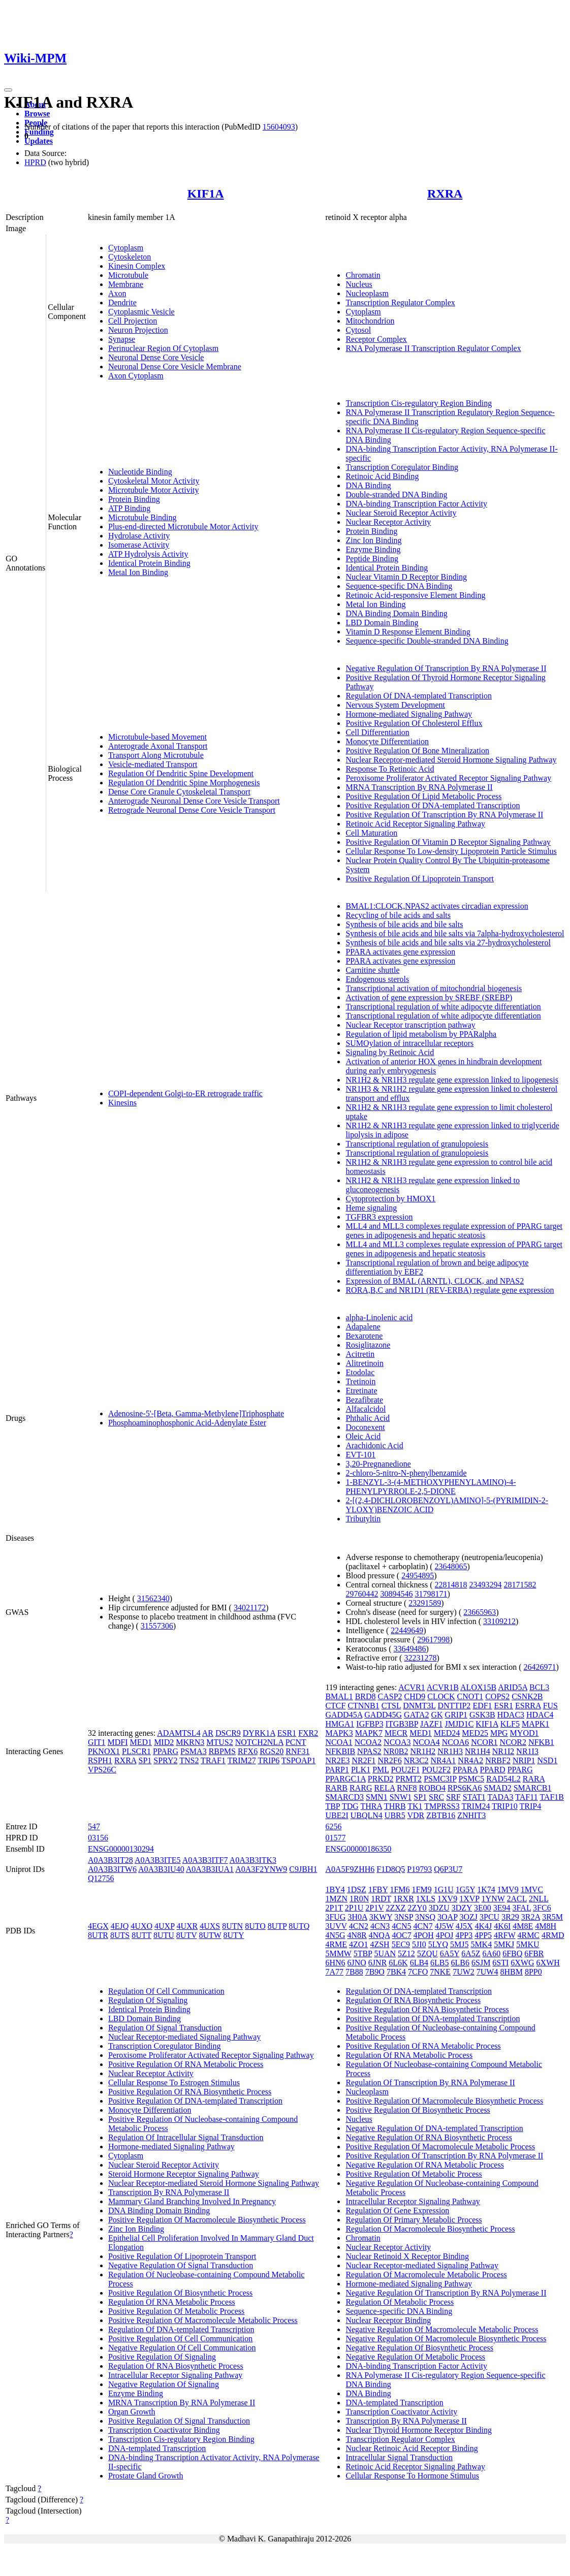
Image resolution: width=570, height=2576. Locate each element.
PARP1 (337, 1769)
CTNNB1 (363, 1705)
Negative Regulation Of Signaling (163, 2384)
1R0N (359, 1898)
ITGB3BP (402, 1724)
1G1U (444, 1889)
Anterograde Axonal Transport (158, 746)
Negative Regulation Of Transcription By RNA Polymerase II (445, 668)
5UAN (385, 1953)
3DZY (462, 1907)
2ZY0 (417, 1907)
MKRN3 (190, 1742)
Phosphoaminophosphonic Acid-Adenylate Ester (187, 1422)
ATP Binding (129, 508)
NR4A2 (470, 1760)
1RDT (381, 1898)
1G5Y (466, 1889)
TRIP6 (268, 1760)
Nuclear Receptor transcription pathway (410, 1025)
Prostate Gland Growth (145, 2475)
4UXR (187, 1926)
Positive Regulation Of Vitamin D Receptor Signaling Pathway (448, 842)
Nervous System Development (395, 705)
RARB (336, 1788)
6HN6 (335, 1962)
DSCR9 (228, 1733)
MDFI (118, 1742)
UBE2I (336, 1815)
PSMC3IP (440, 1778)
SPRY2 (165, 1760)
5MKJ (504, 1944)
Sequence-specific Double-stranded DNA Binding (426, 641)
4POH (424, 1935)
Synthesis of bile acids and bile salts (404, 924)
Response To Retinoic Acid (389, 769)
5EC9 (401, 1944)
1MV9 (508, 1889)
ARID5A (512, 1687)
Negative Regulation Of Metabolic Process (415, 2356)
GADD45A (343, 1714)
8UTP (277, 1926)
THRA (371, 1806)
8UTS (120, 1935)
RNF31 (297, 1751)
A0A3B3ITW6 (112, 1869)
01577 (335, 1837)
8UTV (186, 1935)
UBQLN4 (367, 1815)
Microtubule (128, 275)
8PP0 (533, 1971)
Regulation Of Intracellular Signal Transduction (186, 2137)
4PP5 (483, 1935)
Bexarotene (364, 1335)
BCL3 (539, 1687)
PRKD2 (381, 1778)
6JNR (377, 1962)
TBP (332, 1806)
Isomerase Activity (138, 544)
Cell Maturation (371, 833)
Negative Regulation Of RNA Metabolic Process (424, 2164)
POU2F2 (436, 1769)
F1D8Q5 (390, 1869)
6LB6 (460, 1962)
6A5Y (450, 1953)
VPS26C (102, 1769)
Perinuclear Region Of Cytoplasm (163, 348)
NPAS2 (369, 1751)
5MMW (338, 1953)
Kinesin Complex (136, 266)
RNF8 (407, 1788)
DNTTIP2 (453, 1705)
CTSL (391, 1705)
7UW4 (487, 1971)
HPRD (35, 162)
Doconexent (365, 1427)
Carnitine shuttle (372, 970)
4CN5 (401, 1926)
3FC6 (542, 1907)
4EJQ (120, 1926)
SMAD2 (497, 1788)
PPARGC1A (345, 1778)
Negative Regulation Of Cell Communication (182, 2347)
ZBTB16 (440, 1815)
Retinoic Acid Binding (382, 476)
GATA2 (416, 1714)
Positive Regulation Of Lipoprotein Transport (419, 878)
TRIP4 (531, 1806)
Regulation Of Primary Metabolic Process (413, 2219)
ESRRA (528, 1705)
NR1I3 (527, 1751)
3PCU (489, 1917)
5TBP (363, 1953)
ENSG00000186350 (358, 1848)
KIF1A (205, 193)
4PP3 (463, 1935)
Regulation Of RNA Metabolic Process (171, 2302)
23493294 (485, 1584)
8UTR (98, 1935)
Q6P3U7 (448, 1869)
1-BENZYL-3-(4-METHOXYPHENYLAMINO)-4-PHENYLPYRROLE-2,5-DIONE (430, 1487)
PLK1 (360, 1769)
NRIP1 (524, 1760)
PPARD (492, 1769)
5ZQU (427, 1953)
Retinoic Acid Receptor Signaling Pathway (415, 823)
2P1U (354, 1907)
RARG (361, 1788)
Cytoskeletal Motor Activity (154, 480)
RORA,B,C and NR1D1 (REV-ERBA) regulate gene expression (449, 1290)
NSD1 (547, 1760)
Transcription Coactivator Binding (164, 2430)
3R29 (510, 1917)
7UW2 (463, 1971)
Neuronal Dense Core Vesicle (156, 357)
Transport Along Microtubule (156, 755)
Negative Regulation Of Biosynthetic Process (419, 2347)
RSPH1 (100, 1760)
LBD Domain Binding (381, 622)
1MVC (532, 1889)
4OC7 (401, 1935)
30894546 (396, 1593)
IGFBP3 (369, 1724)
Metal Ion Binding (138, 572)
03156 (98, 1837)
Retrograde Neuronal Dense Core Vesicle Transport (191, 810)
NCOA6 (455, 1742)
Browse (37, 113)
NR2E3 (337, 1760)
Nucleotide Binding (140, 471)
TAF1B (552, 1797)
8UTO (255, 1926)
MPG (499, 1733)
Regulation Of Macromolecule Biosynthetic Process (430, 2228)
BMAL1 (339, 1696)
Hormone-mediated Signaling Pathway (408, 714)
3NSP (403, 1917)
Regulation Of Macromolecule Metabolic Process (425, 2274)
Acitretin (359, 1354)
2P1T (333, 1907)
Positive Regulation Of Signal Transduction (179, 2420)
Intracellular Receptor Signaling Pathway (175, 2375)
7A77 (334, 1971)
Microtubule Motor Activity (153, 490)
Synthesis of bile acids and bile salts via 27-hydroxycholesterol (447, 942)
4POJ (445, 1935)
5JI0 (419, 1944)
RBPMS (222, 1751)
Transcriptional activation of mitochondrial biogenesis (433, 988)
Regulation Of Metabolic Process (399, 2302)
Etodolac (359, 1372)
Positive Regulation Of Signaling (162, 2356)
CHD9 (415, 1696)
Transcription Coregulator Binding (401, 467)
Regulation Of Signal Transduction (165, 2027)
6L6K (398, 1962)
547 (94, 1826)
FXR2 (308, 1733)
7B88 (354, 1971)
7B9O (375, 1971)
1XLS (425, 1898)
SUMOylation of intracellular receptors (409, 1043)
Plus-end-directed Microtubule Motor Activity (183, 526)
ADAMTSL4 (178, 1733)
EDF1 (482, 1705)
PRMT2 (409, 1778)
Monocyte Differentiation (387, 741)
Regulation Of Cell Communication (166, 1991)
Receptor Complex (375, 339)
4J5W (444, 1926)
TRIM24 (475, 1806)
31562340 (153, 1598)
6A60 (492, 1953)
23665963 (479, 1612)
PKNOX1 (104, 1751)
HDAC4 (539, 1714)
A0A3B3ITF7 (205, 1860)
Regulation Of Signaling (147, 2000)
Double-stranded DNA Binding (396, 494)
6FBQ (512, 1953)
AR (207, 1733)
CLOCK (441, 1696)
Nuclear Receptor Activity (388, 522)
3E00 (482, 1907)
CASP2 (390, 1696)
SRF (453, 1797)
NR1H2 (422, 1751)
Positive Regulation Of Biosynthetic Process (180, 2292)
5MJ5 (459, 1944)
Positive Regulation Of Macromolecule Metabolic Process (203, 2320)
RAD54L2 (503, 1778)
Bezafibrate (364, 1399)
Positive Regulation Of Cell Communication (180, 2338)
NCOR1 (484, 1742)
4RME (336, 1944)
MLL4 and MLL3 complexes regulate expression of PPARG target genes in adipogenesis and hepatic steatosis (453, 1230)
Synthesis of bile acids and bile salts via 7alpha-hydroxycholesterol (454, 933)
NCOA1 (338, 1742)
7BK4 (396, 1971)
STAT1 (474, 1797)
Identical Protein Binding (149, 563)
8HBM (511, 1971)
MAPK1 (535, 1724)
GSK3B (482, 1714)
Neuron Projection (138, 330)
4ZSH (379, 1944)
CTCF (335, 1705)
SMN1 (377, 1797)
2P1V (374, 1907)
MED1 (141, 1742)
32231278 (420, 1657)
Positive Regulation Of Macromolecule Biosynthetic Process (207, 2219)
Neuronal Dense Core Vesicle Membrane (174, 366)
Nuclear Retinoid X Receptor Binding (407, 2256)
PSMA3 (193, 1751)
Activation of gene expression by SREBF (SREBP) (428, 997)
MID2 (164, 1742)
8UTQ (299, 1926)
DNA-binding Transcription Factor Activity (416, 503)
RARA (534, 1778)
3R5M (552, 1917)
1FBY (378, 1889)
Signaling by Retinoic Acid (389, 1052)
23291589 (424, 1603)
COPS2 (497, 1696)
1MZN (336, 1898)
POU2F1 (405, 1769)
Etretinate (361, 1390)
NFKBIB (340, 1751)
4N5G (335, 1935)
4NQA (379, 1935)
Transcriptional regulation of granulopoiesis (416, 1143)
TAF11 (526, 1797)
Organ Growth (131, 2411)
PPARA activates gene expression (400, 951)
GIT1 (97, 1742)
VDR (415, 1815)
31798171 (431, 1593)
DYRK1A (259, 1733)
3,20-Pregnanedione (377, 1463)
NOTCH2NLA (259, 1742)
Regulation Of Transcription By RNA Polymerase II (430, 2082)
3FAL (522, 1907)
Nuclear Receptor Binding (388, 2320)
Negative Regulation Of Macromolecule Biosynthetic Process (445, 2338)
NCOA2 (368, 1742)
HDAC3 (510, 1714)
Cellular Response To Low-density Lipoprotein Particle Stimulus (450, 851)
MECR (396, 1733)
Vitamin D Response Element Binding (407, 631)
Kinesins (122, 1102)
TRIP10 (505, 1806)
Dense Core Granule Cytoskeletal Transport (179, 791)
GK (436, 1714)
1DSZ (356, 1889)
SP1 (145, 1760)
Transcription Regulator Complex (400, 302)
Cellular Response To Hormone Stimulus (412, 2475)
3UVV (335, 1926)
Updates (38, 141)
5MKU (527, 1944)
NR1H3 (450, 1751)
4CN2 (358, 1926)
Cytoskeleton (129, 256)
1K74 (486, 1889)
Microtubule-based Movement (157, 737)
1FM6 (399, 1889)
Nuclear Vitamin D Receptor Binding (406, 577)
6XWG (522, 1962)
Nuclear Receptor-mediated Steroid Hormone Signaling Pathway (450, 759)
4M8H (545, 1926)
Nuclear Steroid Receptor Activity (400, 512)
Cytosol (358, 330)
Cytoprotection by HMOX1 (390, 1198)
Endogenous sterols (377, 979)
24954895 (417, 1575)
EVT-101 (360, 1454)
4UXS (210, 1926)
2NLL (539, 1898)
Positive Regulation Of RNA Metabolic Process (185, 2064)
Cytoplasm (125, 247)
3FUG (335, 1917)
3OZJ (468, 1917)
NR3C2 (416, 1760)
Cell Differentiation (377, 732)
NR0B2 (396, 1751)
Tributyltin (363, 1518)
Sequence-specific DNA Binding (398, 586)
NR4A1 (443, 1760)
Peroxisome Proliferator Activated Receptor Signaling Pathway (448, 778)
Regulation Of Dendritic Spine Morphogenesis (184, 782)
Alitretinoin (364, 1363)
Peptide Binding (371, 558)
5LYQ (438, 1944)
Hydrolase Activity (139, 535)
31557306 (157, 1625)
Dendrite (122, 302)
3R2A (530, 1917)
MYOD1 (524, 1733)
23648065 (451, 1566)
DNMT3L (419, 1705)
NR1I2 (503, 1751)
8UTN (232, 1926)
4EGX (98, 1926)
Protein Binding (134, 499)
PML (380, 1769)
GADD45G (383, 1714)
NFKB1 (541, 1742)
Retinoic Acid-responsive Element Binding (415, 595)
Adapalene (362, 1326)
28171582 (519, 1584)
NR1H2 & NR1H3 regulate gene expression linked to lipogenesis (451, 1079)
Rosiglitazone (367, 1345)
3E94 (502, 1907)
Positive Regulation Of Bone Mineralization (417, 750)
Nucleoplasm (366, 293)
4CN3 (380, 1926)
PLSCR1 (136, 1751)
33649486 (410, 1648)
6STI (500, 1962)
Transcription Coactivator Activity (401, 2411)
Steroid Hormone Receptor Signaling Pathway (183, 2174)
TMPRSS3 (441, 1806)
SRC (436, 1797)
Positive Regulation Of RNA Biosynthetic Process (189, 2091)
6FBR (534, 1953)
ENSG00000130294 (121, 1848)
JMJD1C (459, 1724)
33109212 (499, 1621)
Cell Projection (132, 320)
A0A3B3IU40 (161, 1869)
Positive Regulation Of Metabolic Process (176, 2311)
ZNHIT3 (471, 1815)
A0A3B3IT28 (110, 1860)
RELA (384, 1788)
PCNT (296, 1742)
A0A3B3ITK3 (253, 1860)
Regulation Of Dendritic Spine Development (181, 773)
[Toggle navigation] (8, 89)
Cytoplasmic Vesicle (141, 311)
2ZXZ (395, 1907)
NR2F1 (363, 1760)
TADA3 (500, 1797)
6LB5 (439, 1962)
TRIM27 (242, 1760)
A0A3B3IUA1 (210, 1869)
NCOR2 (513, 1742)
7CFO (418, 1971)
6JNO (356, 1962)
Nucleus (358, 284)
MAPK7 (369, 1733)
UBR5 (395, 1815)
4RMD (553, 1935)
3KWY (381, 1917)
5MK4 (481, 1944)
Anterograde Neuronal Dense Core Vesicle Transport (194, 801)
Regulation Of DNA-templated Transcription (418, 695)
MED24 (447, 1733)
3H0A (357, 1917)
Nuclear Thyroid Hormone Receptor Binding (418, 2430)
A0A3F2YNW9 (261, 1869)
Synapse (121, 339)
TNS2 (189, 1760)
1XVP (469, 1898)
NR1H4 (477, 1751)
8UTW (210, 1935)
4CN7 (422, 1926)
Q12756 (101, 1878)
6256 (333, 1826)
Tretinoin (360, 1381)
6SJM (480, 1962)
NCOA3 (397, 1742)
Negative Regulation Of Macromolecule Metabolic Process (441, 2329)
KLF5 (510, 1724)
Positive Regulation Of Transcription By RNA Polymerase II (444, 814)
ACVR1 (411, 1687)
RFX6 (248, 1751)
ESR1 (286, 1733)
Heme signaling (371, 1207)
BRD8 (365, 1696)
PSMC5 (471, 1778)
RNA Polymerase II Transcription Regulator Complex (433, 348)
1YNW (493, 1898)
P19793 (419, 1869)
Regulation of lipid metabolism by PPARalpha (420, 1034)
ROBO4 (432, 1788)
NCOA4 (426, 1742)
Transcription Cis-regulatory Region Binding (418, 403)
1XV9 (447, 1898)
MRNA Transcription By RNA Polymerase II (418, 787)
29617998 (433, 1639)
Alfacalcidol (365, 1409)
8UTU (163, 1935)
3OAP (447, 1917)
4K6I (502, 1926)
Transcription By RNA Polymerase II (169, 2192)
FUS (550, 1705)
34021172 (250, 1607)
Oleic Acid (363, 1436)
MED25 (475, 1733)
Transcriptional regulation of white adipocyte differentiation (443, 1006)
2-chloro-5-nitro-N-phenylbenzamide (405, 1473)
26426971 (540, 1667)
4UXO (141, 1926)
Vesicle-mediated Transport (153, 764)
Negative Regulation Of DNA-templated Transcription (434, 2128)
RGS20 (271, 1751)
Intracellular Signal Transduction (399, 2457)
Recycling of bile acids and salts (398, 915)
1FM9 (422, 1889)
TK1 (414, 1806)
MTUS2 (219, 1742)
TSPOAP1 (298, 1760)
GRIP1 (456, 1714)
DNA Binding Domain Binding (396, 613)
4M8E (523, 1926)
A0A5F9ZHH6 (349, 1869)
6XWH (548, 1962)
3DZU (439, 1907)
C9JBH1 (303, 1869)
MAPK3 (339, 1733)
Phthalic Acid (367, 1418)
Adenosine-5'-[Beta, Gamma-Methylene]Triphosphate (196, 1413)
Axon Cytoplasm (136, 375)
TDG (350, 1806)
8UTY (234, 1935)
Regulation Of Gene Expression (397, 2210)
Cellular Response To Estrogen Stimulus (174, 2082)
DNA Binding (368, 485)
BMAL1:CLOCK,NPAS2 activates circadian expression (436, 906)
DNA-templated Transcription (157, 2448)
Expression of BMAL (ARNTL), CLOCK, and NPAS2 (434, 1281)
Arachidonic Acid (374, 1445)
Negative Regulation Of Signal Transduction (180, 2265)
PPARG (165, 1751)
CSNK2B (527, 1696)
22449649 (407, 1630)
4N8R (357, 1935)
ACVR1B (443, 1687)
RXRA (444, 193)
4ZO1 (358, 1944)
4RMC (528, 1935)
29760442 (361, 1593)
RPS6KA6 (465, 1788)
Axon (117, 293)
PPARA (465, 1769)
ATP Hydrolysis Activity (148, 554)
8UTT (141, 1935)
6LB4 (419, 1962)
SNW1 (401, 1797)
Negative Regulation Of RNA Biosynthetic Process (428, 2137)
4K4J (483, 1926)
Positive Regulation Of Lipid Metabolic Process (423, 796)
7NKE (440, 1971)
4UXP (164, 1926)
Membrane (125, 284)
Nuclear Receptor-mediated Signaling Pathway (184, 2036)
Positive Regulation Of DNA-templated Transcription (432, 805)
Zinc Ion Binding (373, 540)
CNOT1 (470, 1696)
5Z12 (406, 1953)
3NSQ (425, 1917)
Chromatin (362, 275)
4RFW (504, 1935)
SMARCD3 (344, 1797)
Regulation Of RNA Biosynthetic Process (175, 2366)
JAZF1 (431, 1724)
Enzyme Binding (372, 549)
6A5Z (470, 1953)
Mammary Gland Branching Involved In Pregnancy (192, 2201)
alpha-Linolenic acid (379, 1317)
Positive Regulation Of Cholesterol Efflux (413, 723)
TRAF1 (213, 1760)
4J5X (464, 1926)
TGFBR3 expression (379, 1217)
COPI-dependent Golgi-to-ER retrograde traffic (185, 1093)
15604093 (279, 126)
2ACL (517, 1898)
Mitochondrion (369, 320)
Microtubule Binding (142, 517)
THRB (395, 1806)
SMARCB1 (533, 1788)
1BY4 (334, 1889)
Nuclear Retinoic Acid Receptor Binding (411, 2448)
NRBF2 (498, 1760)
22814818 (450, 1584)
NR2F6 (390, 1760)
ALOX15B (478, 1687)
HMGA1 (339, 1724)
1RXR (403, 1898)
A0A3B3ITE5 (158, 1860)
